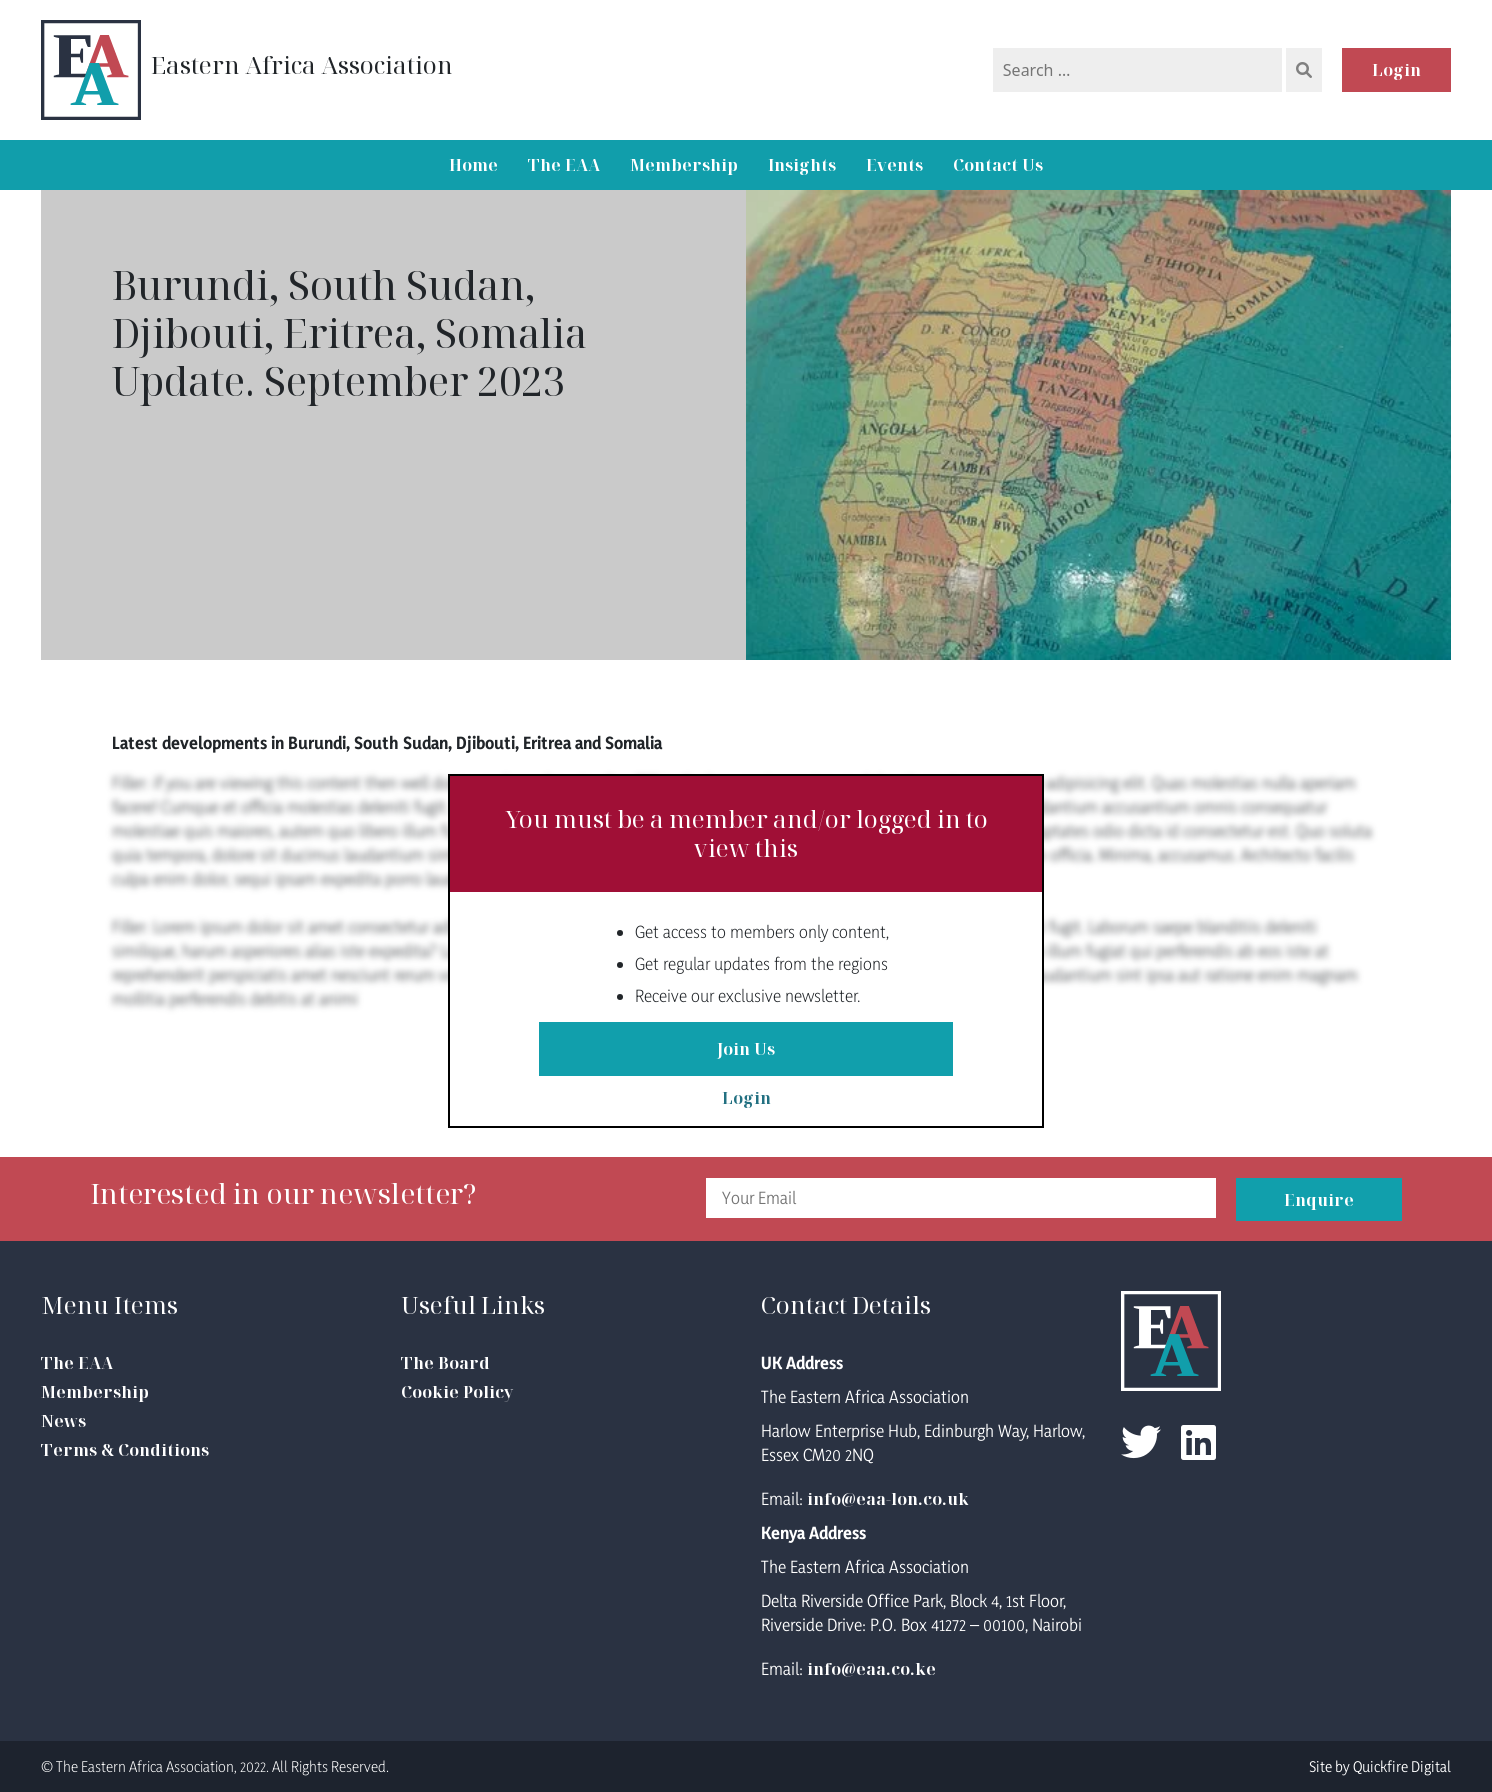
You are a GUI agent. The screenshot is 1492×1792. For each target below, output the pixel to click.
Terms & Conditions (125, 1450)
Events (894, 165)
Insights (802, 165)
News (63, 1421)
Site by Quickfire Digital (1380, 1766)
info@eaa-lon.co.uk (888, 1499)
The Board (445, 1363)
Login (1396, 70)
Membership (684, 165)
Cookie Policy (457, 1392)
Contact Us (998, 165)
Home (473, 165)
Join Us (746, 1049)
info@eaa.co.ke (871, 1669)
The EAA (564, 165)
